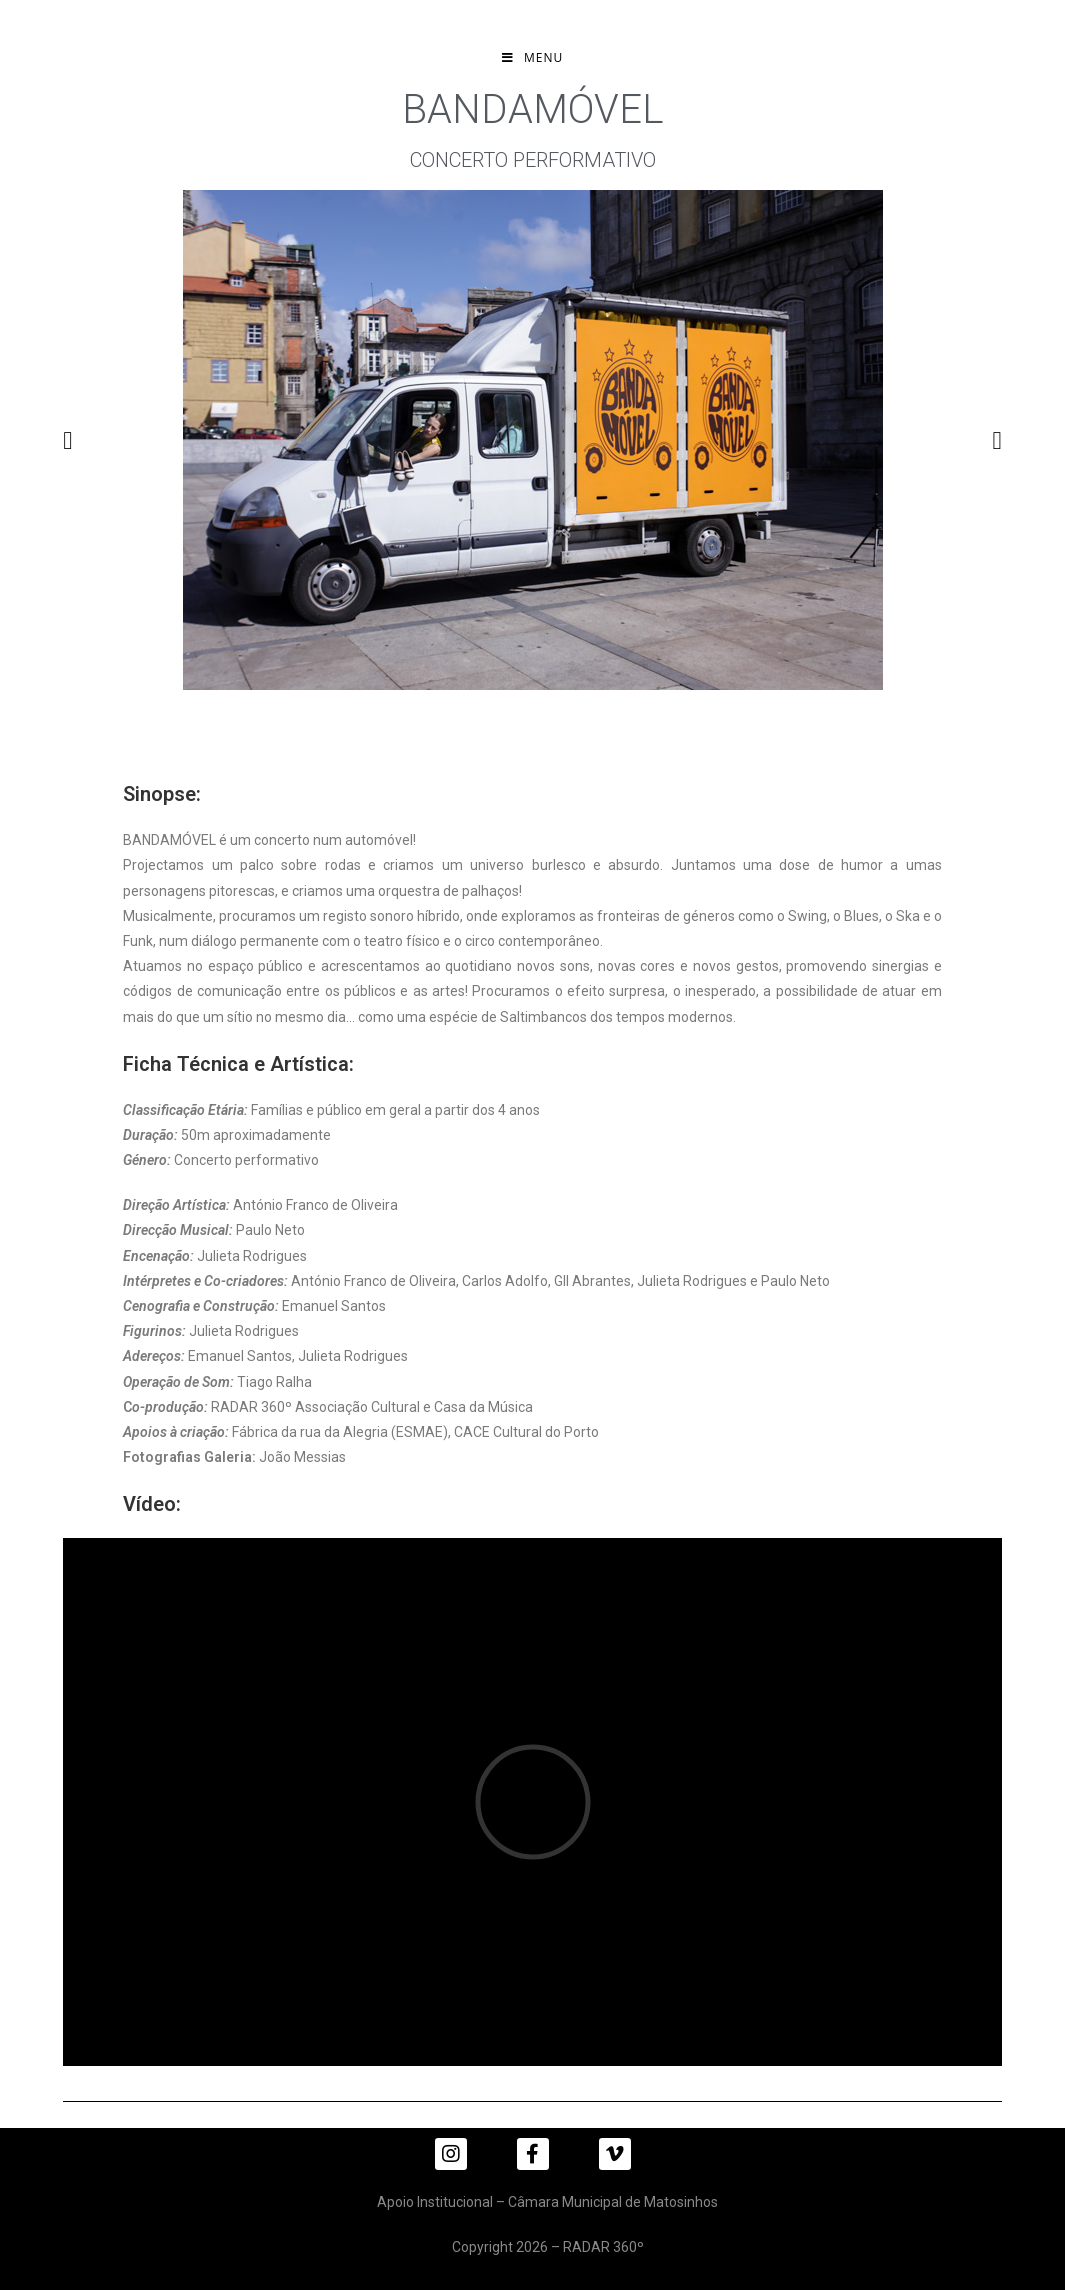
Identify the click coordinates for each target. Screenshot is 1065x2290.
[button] (67, 440)
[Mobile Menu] (532, 57)
